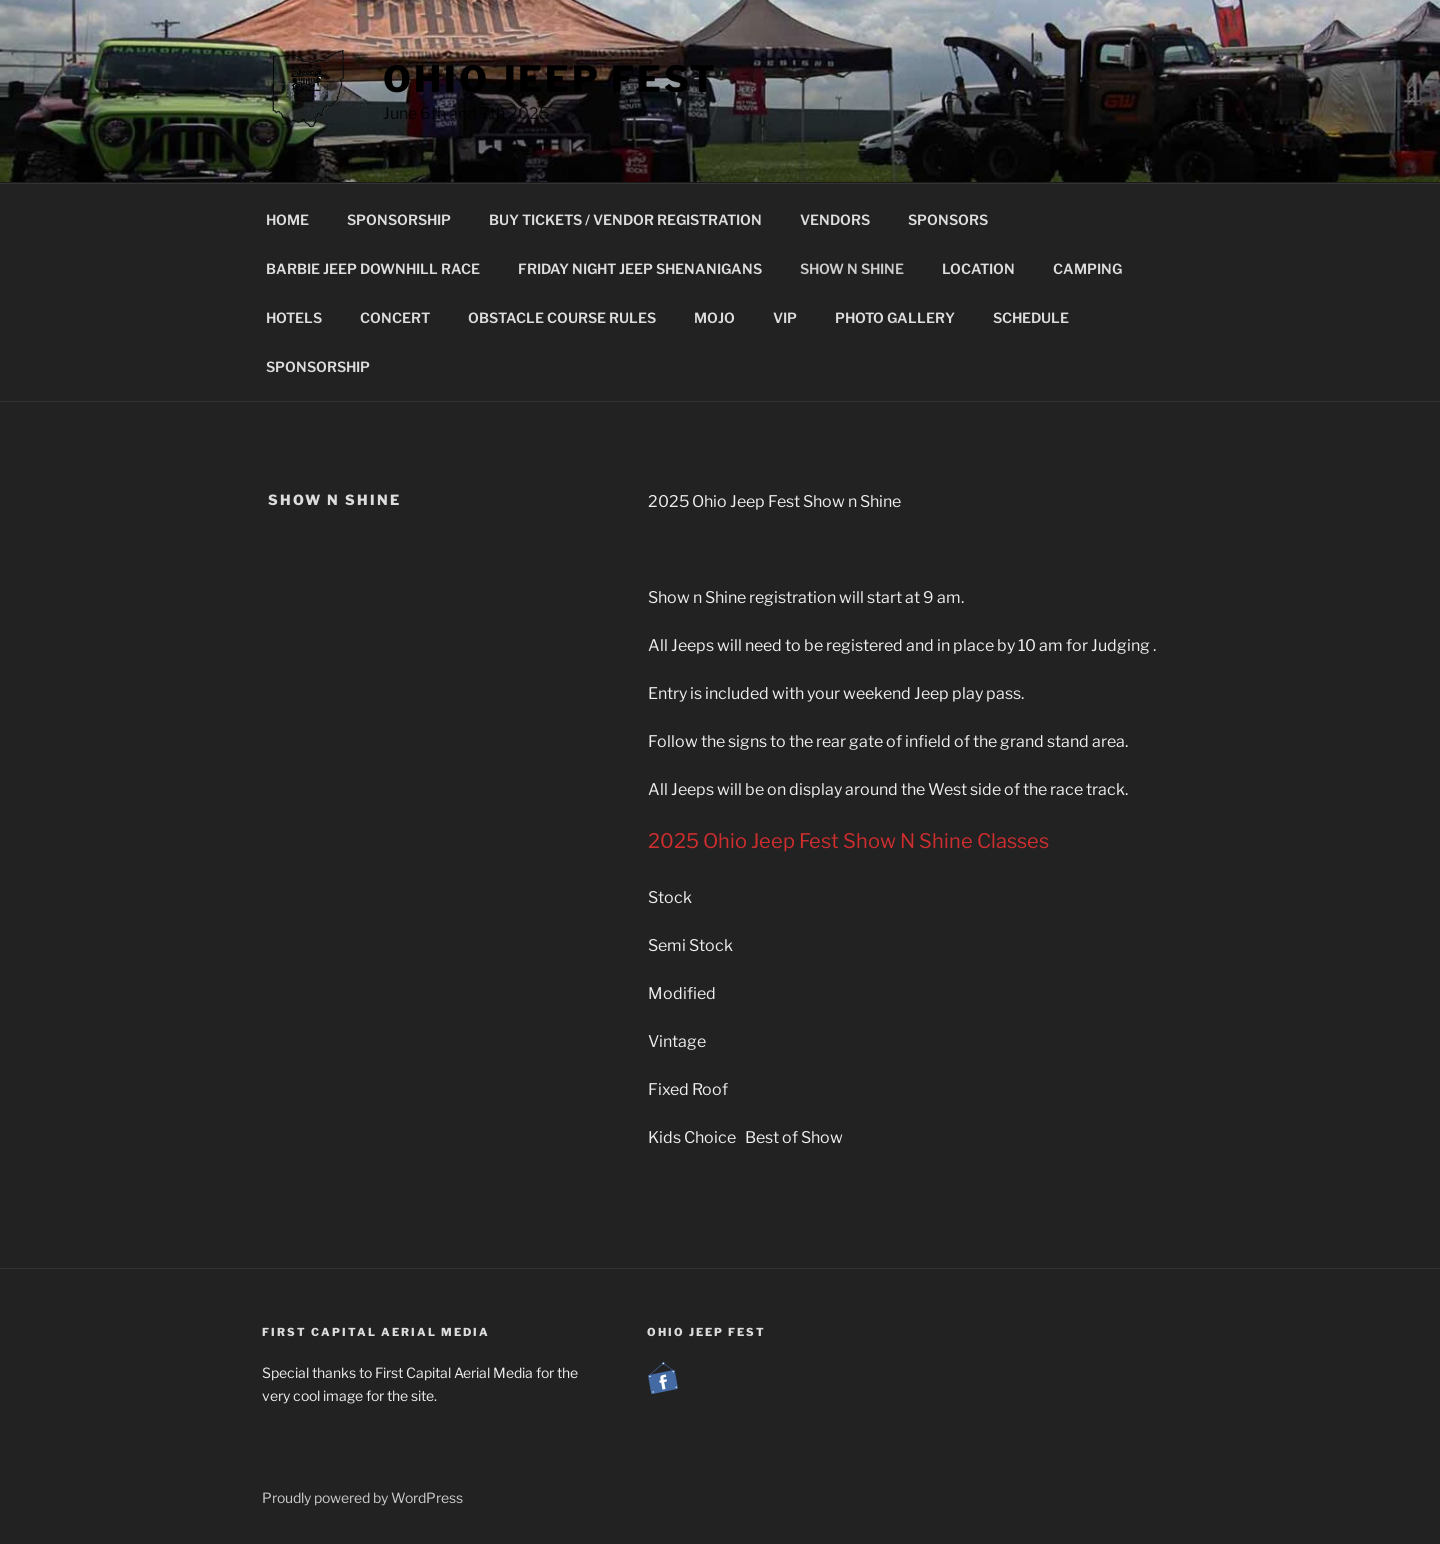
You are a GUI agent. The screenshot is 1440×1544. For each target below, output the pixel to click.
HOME (287, 219)
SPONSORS (948, 219)
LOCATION (978, 268)
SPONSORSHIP (399, 219)
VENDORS (835, 219)
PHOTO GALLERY (895, 317)
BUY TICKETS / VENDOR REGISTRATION (625, 219)
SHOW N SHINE (852, 268)
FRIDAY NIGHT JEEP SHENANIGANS (640, 268)
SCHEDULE (1031, 317)
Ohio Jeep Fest (550, 79)
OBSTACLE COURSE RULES (562, 317)
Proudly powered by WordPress (362, 1497)
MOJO (714, 317)
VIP (785, 317)
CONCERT (395, 317)
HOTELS (294, 317)
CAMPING (1087, 268)
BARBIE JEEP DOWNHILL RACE (373, 268)
